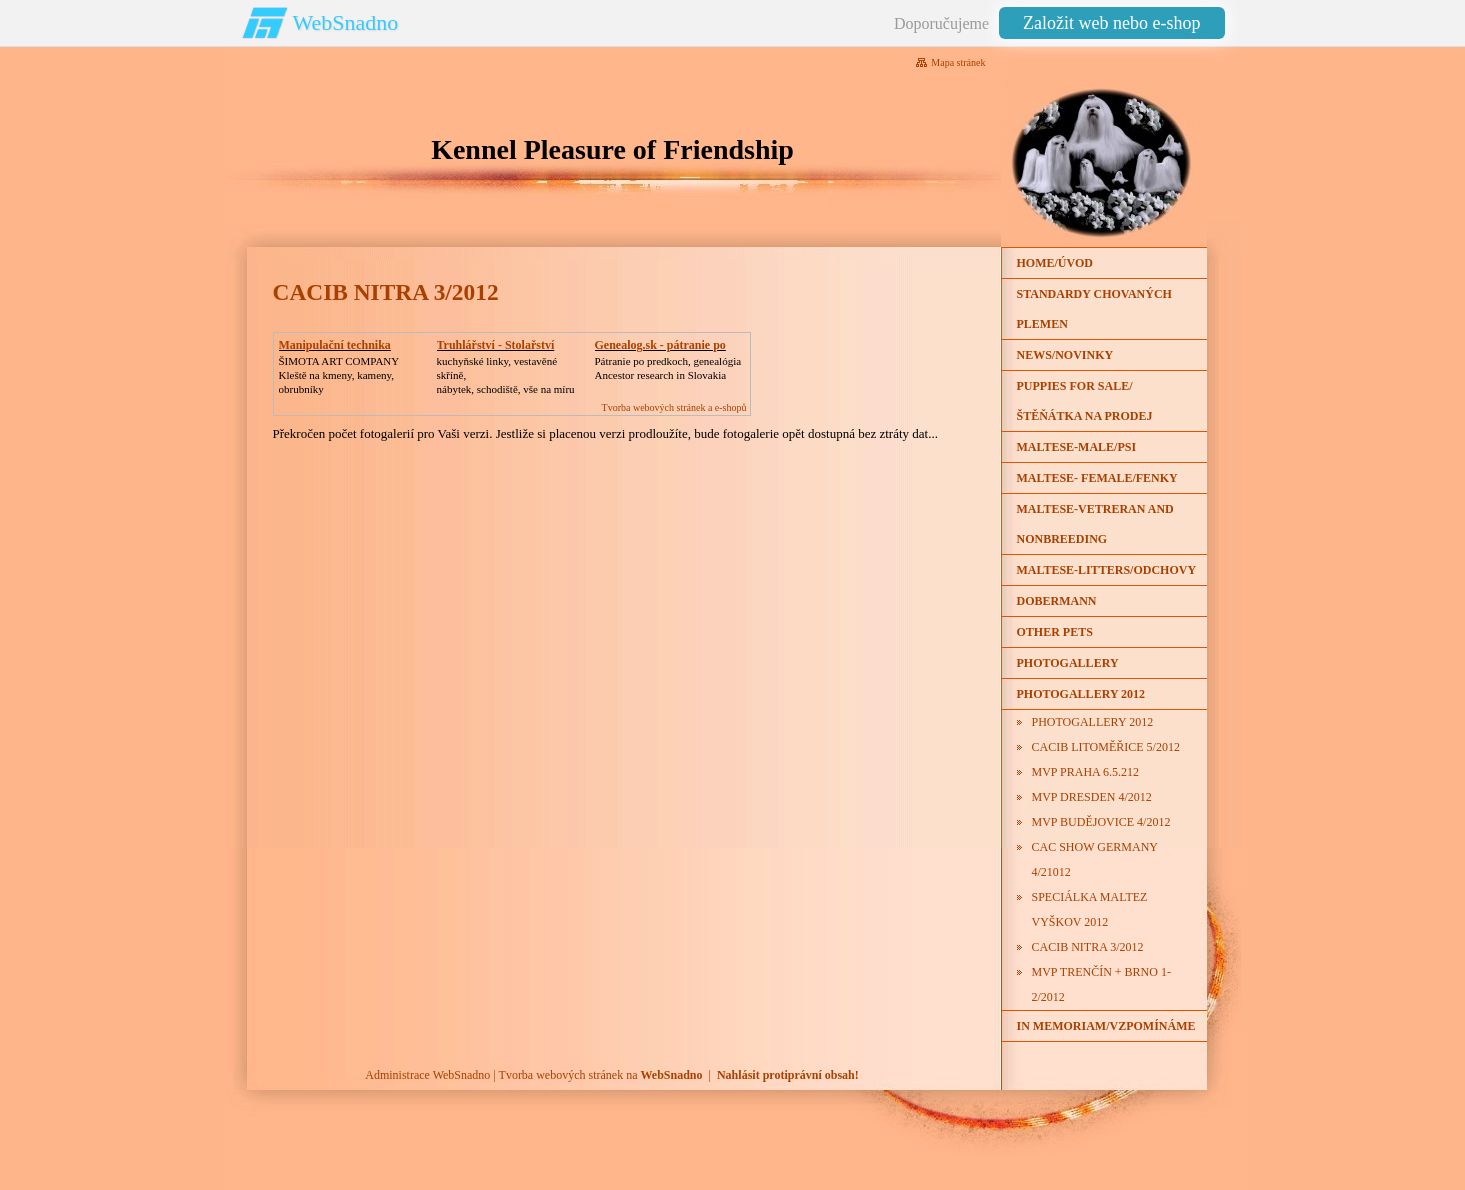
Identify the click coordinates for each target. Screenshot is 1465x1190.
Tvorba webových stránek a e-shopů (674, 407)
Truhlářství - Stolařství (496, 345)
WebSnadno (346, 22)
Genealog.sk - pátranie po (660, 345)
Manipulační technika (335, 345)
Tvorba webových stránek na (601, 1075)
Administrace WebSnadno (427, 1075)
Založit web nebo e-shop (1111, 23)
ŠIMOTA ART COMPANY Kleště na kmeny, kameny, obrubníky (339, 375)
